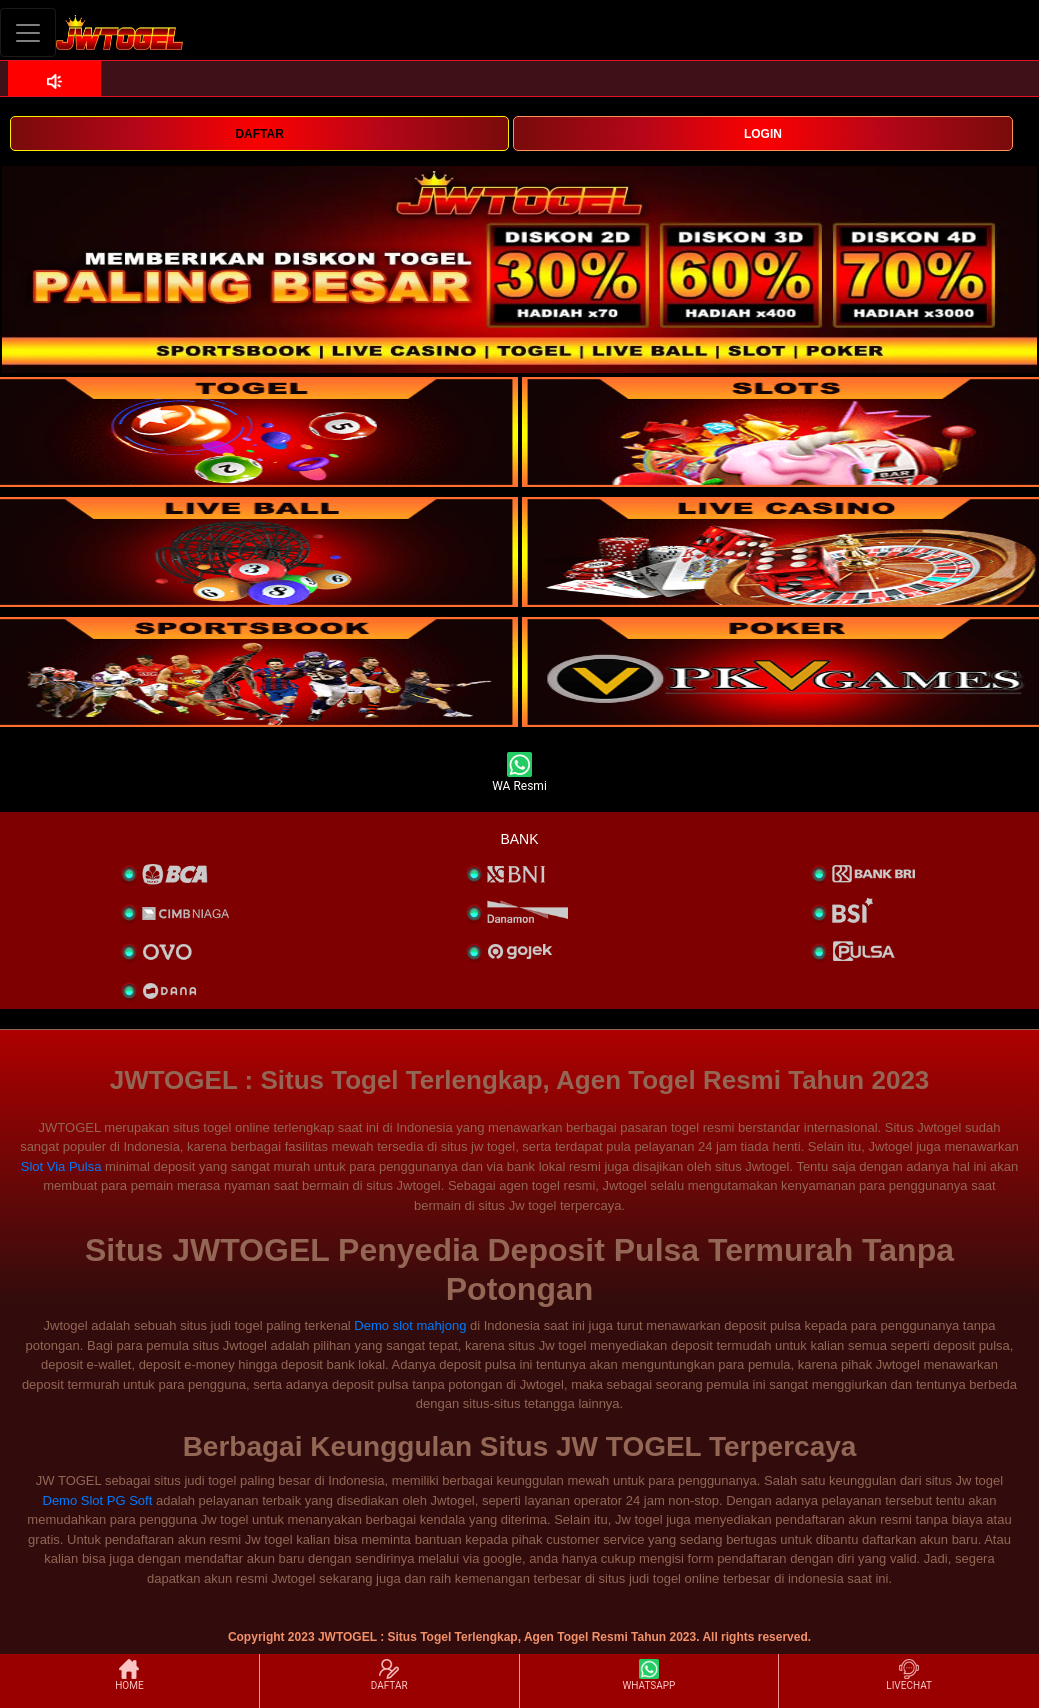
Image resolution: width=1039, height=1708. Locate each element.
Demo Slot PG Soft (98, 1500)
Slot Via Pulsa (61, 1166)
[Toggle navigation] (28, 32)
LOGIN (763, 134)
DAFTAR (259, 134)
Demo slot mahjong (410, 1325)
